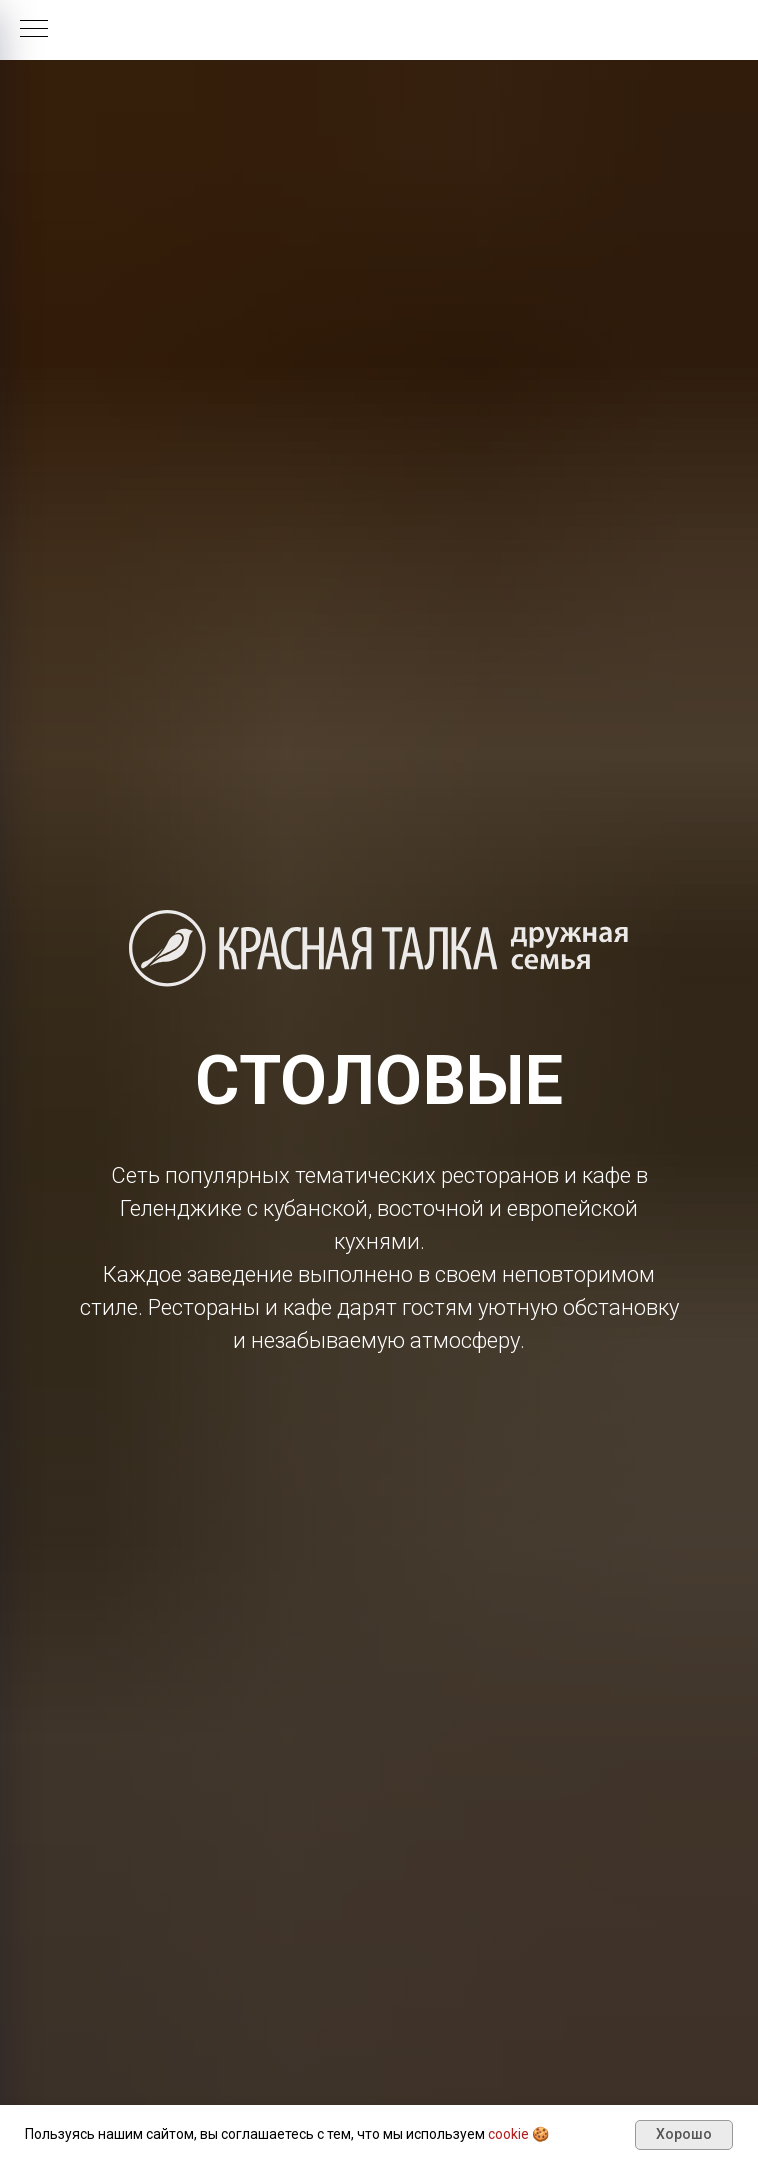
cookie (508, 2134)
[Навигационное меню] (34, 30)
